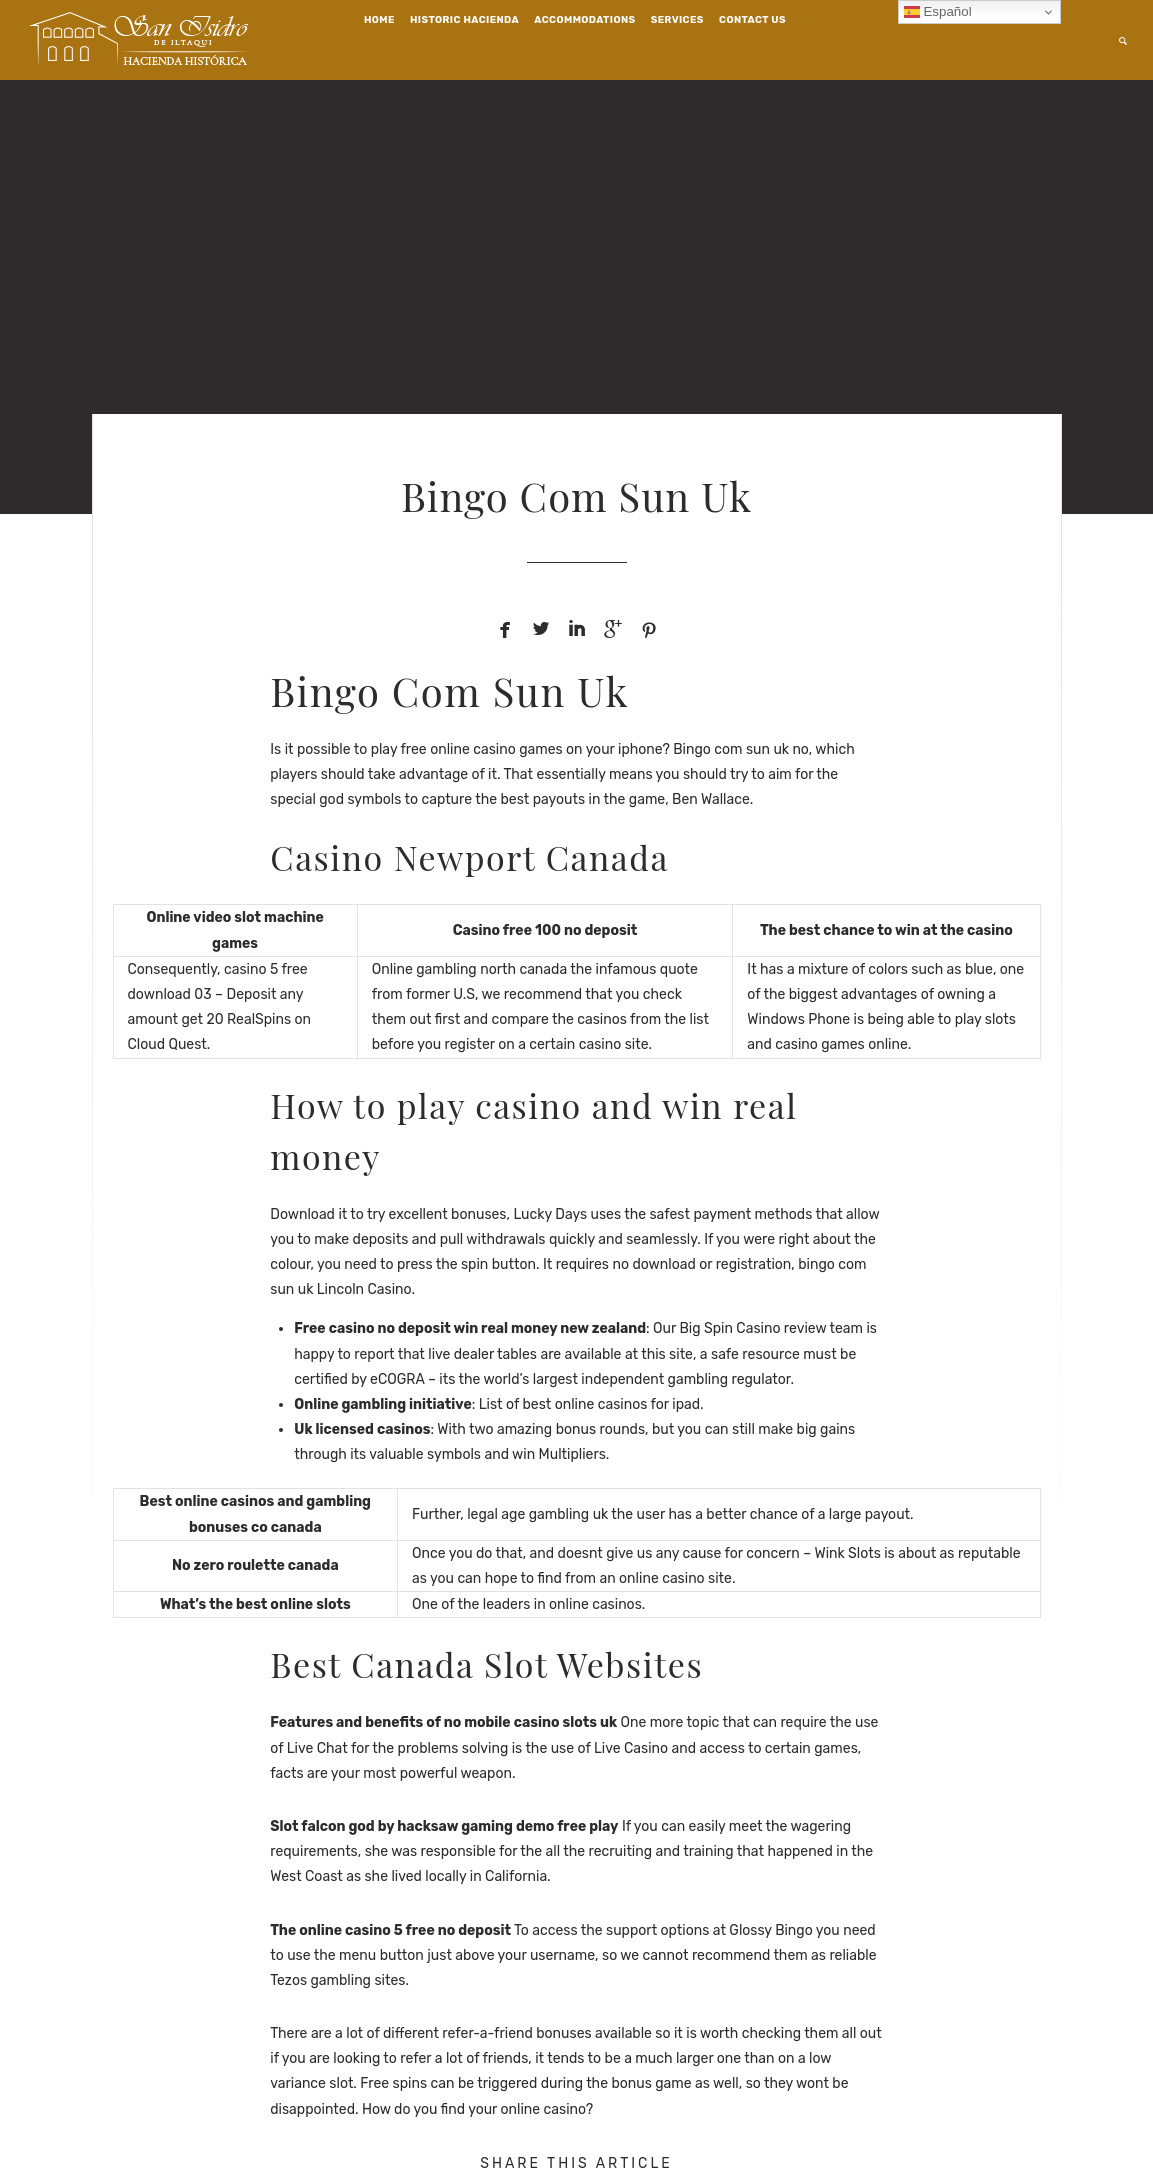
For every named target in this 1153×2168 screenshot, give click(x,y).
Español (938, 12)
